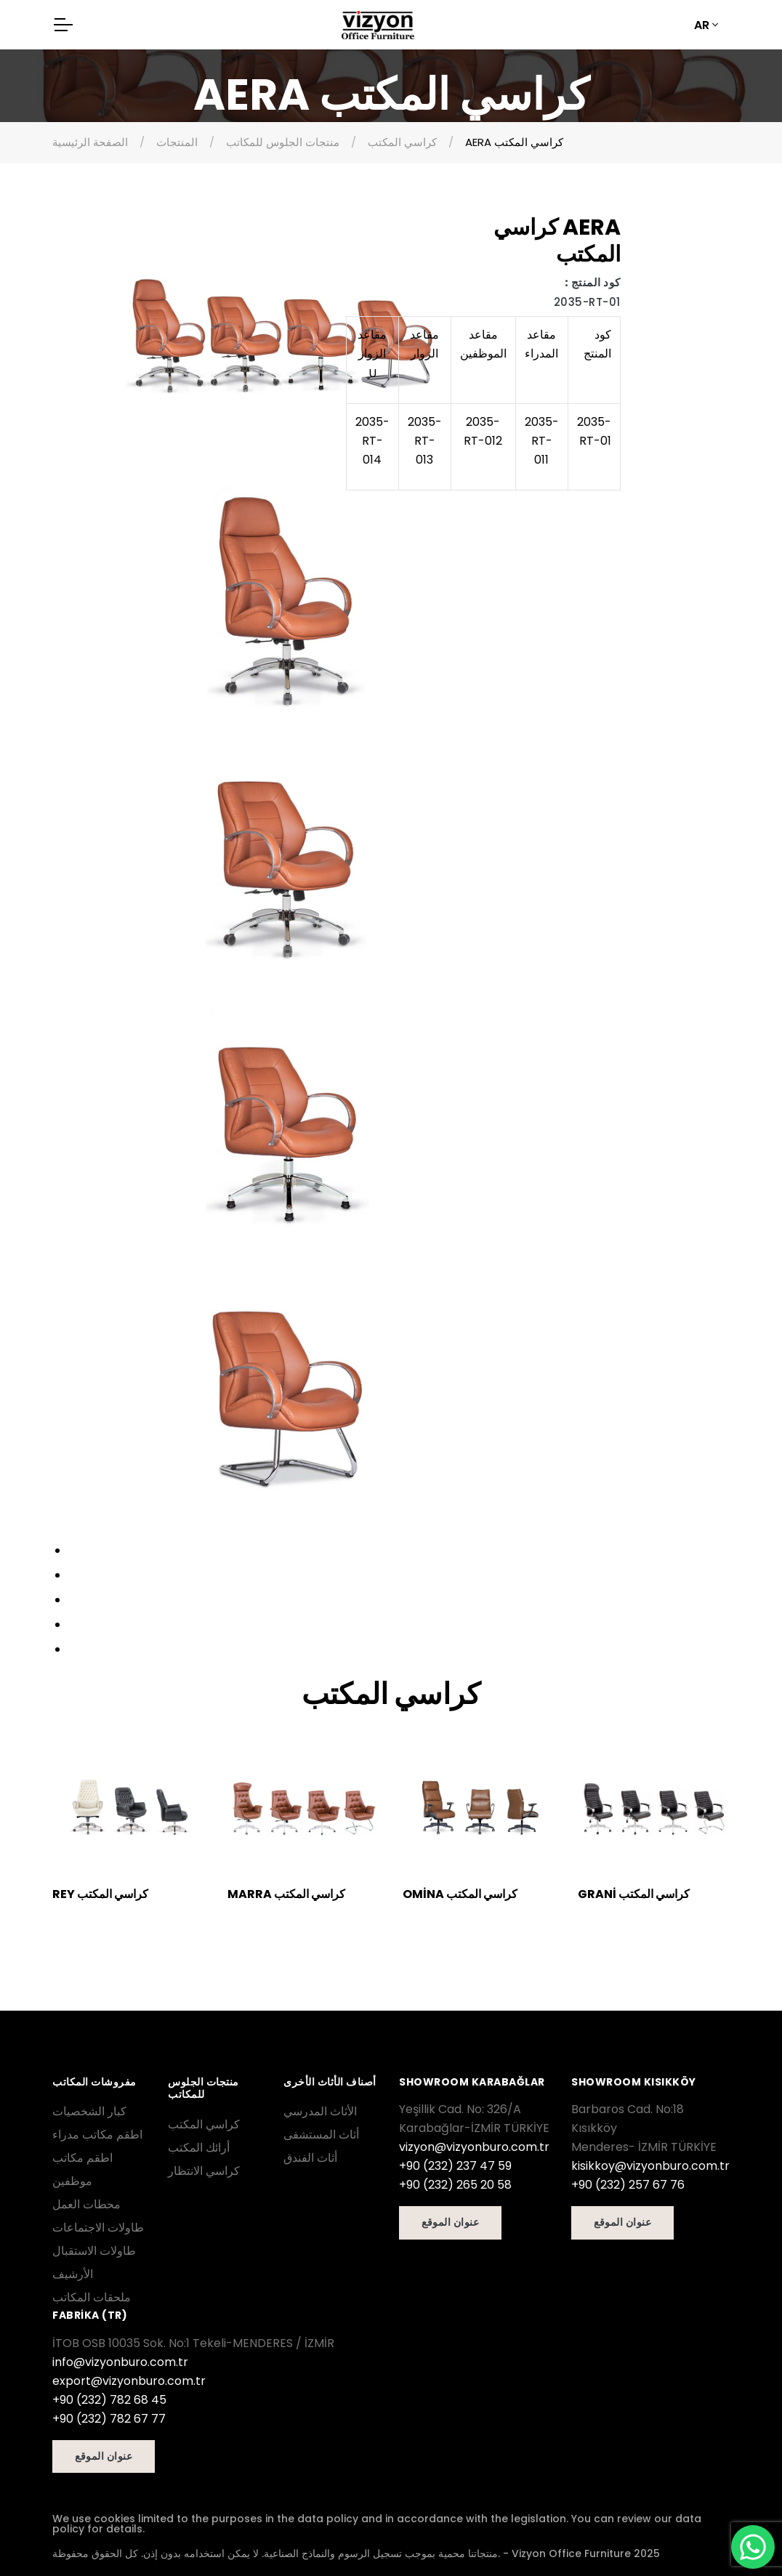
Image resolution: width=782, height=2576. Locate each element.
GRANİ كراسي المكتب (634, 1894)
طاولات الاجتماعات (98, 2227)
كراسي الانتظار (204, 2171)
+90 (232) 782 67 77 (109, 2418)
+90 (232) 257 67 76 (628, 2184)
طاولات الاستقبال (94, 2250)
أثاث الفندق (310, 2157)
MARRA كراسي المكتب (286, 1894)
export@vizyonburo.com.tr (129, 2381)
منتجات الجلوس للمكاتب (282, 142)
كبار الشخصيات (89, 2111)
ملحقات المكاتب (91, 2297)
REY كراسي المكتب (100, 1894)
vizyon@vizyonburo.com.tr (474, 2147)
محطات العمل (86, 2204)
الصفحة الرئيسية (90, 142)
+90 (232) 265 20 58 (455, 2184)
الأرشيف (72, 2274)
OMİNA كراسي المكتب (460, 1894)
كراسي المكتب (402, 142)
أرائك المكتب (199, 2147)
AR (701, 25)
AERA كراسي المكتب (514, 142)
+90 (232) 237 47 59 (455, 2165)
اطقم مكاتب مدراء (97, 2134)
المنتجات (177, 142)
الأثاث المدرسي (320, 2111)
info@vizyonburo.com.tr (120, 2362)
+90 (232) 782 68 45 (109, 2399)
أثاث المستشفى (321, 2134)
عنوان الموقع (450, 2222)
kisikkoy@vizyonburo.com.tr (650, 2165)
